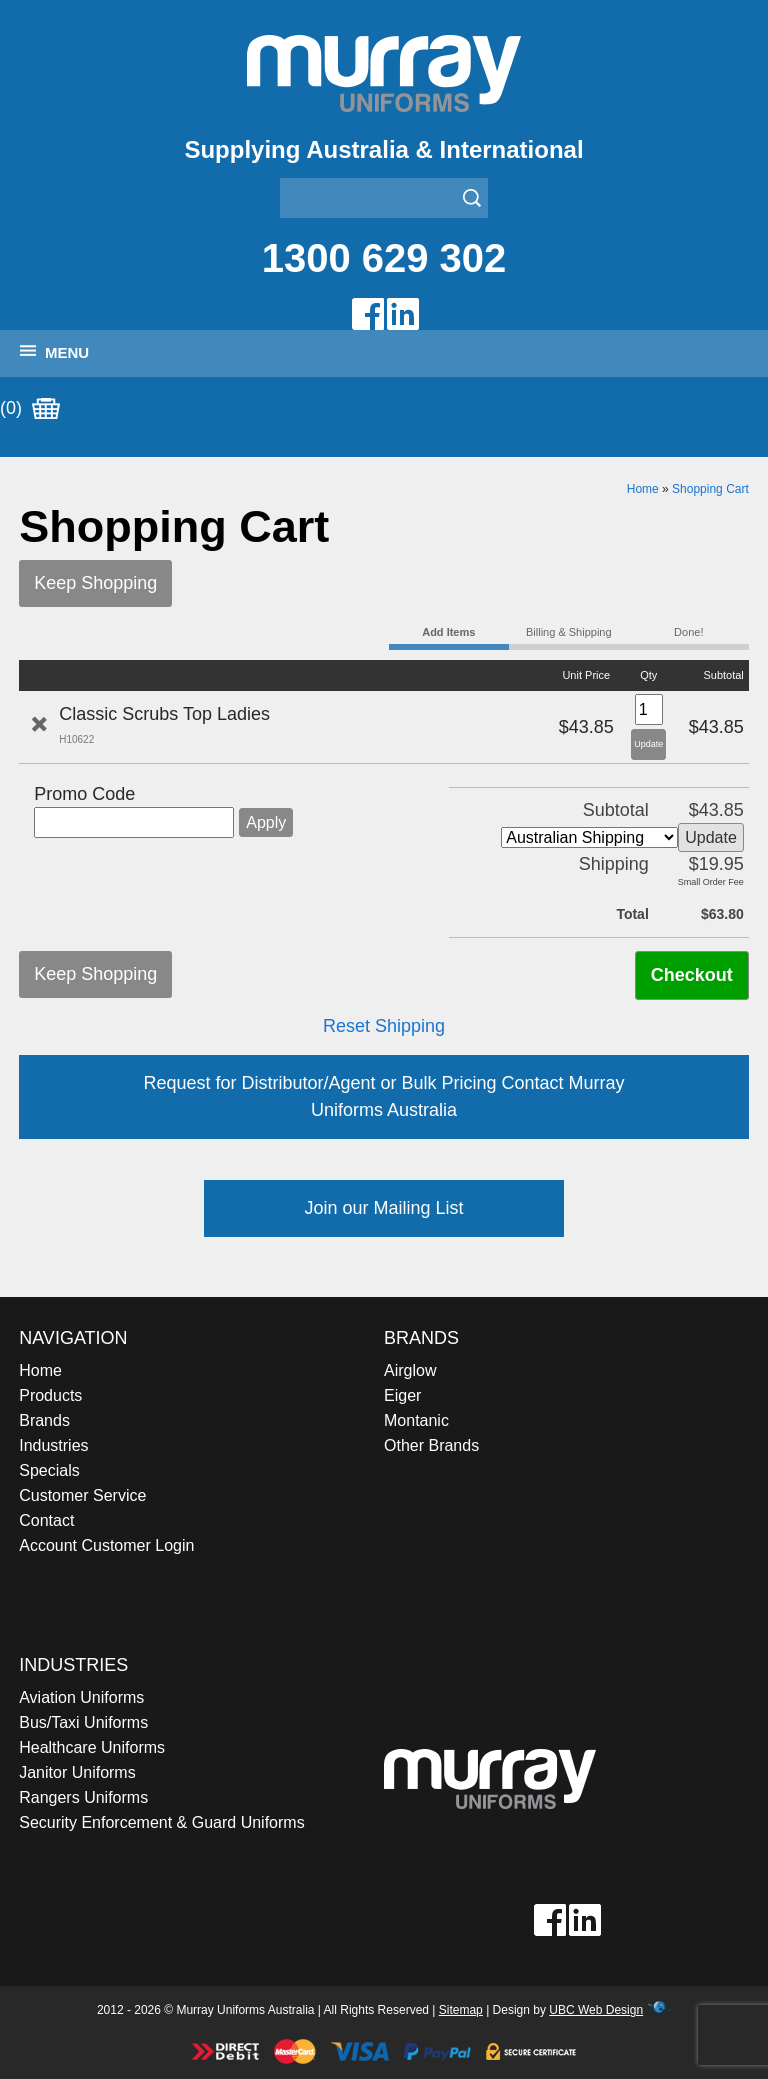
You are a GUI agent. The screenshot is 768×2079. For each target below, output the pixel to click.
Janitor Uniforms (77, 1772)
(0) (30, 409)
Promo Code (84, 794)
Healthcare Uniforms (92, 1747)
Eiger (402, 1395)
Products (50, 1395)
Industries (53, 1445)
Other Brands (431, 1445)
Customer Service (82, 1495)
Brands (44, 1420)
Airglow (410, 1370)
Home (643, 489)
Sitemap (461, 2010)
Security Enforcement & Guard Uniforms (161, 1822)
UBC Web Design (596, 2010)
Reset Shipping (384, 1026)
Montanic (416, 1420)
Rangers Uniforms (83, 1797)
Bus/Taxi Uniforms (83, 1722)
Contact (46, 1520)
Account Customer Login (106, 1545)
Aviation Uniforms (81, 1697)
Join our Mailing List (383, 1208)
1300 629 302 (384, 258)
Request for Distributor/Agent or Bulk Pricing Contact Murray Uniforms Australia (383, 1096)
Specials (49, 1470)
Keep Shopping (95, 583)
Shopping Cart (710, 489)
